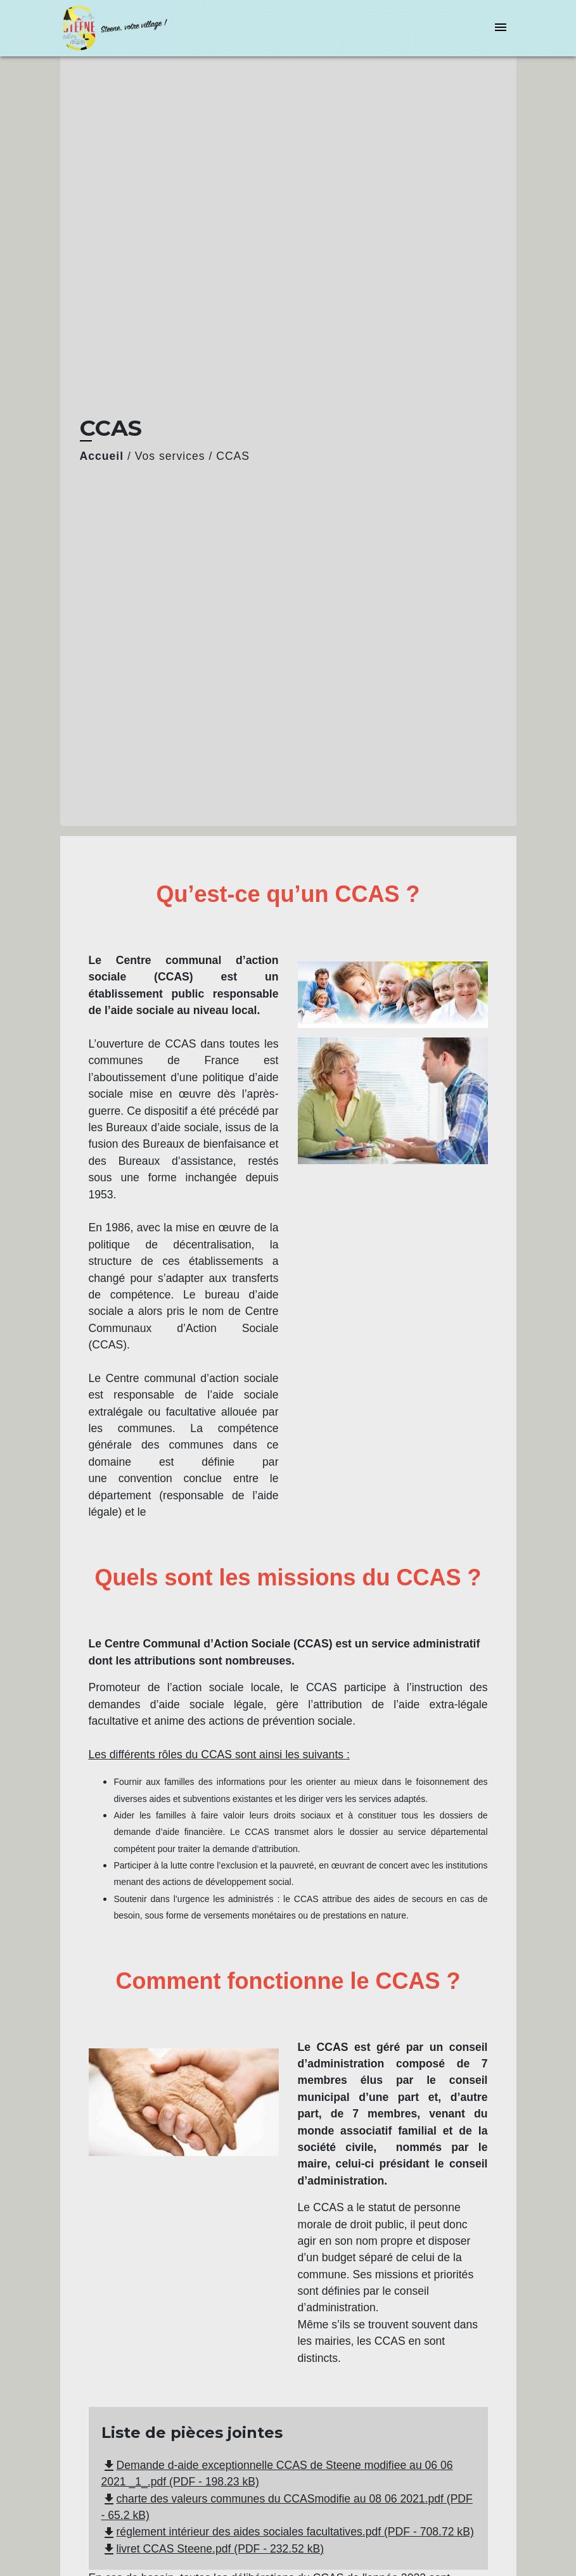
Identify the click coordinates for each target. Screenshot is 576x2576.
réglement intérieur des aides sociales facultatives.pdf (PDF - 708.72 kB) (287, 2531)
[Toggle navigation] (500, 28)
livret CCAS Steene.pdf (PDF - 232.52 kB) (212, 2548)
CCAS (233, 456)
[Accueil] (139, 28)
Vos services (170, 456)
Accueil (102, 456)
